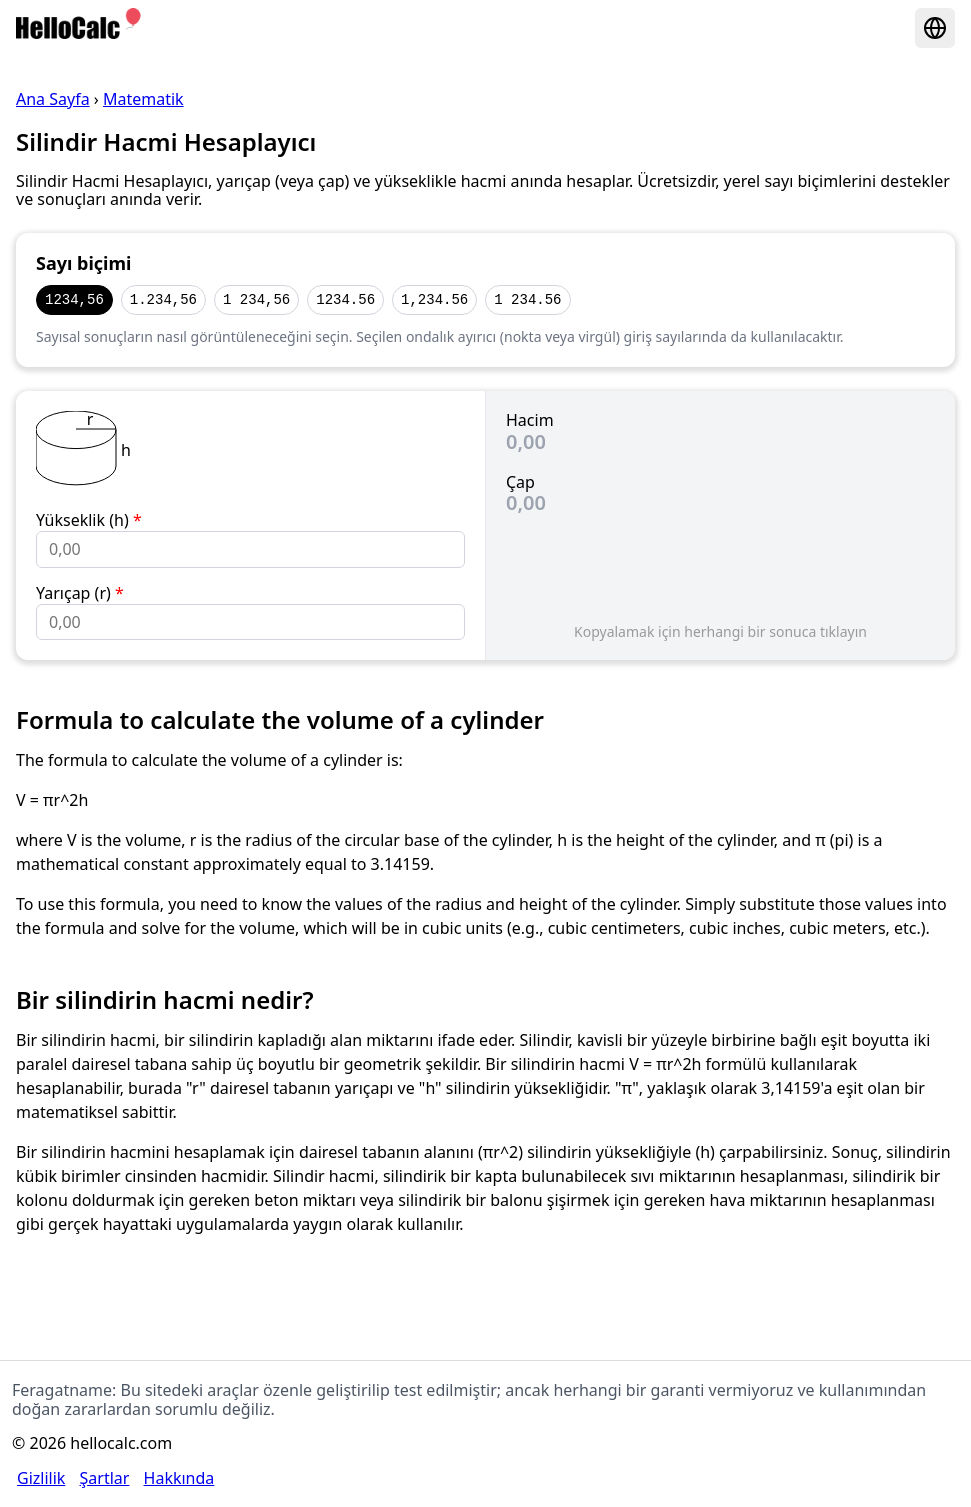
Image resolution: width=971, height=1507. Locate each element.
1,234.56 (434, 299)
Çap (520, 482)
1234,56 (74, 299)
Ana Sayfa (53, 99)
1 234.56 (527, 299)
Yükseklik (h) (89, 520)
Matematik (143, 99)
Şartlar (105, 1478)
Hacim (530, 420)
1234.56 (345, 299)
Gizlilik (41, 1478)
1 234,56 (256, 299)
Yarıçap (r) (80, 593)
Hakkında (179, 1478)
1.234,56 (163, 299)
